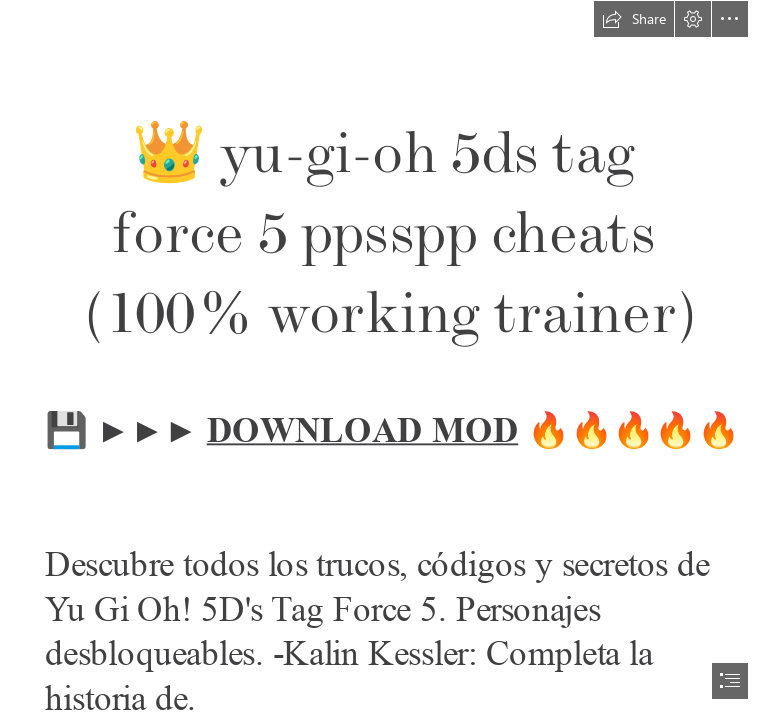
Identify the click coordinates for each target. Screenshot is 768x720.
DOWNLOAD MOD (362, 430)
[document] (384, 360)
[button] (634, 19)
